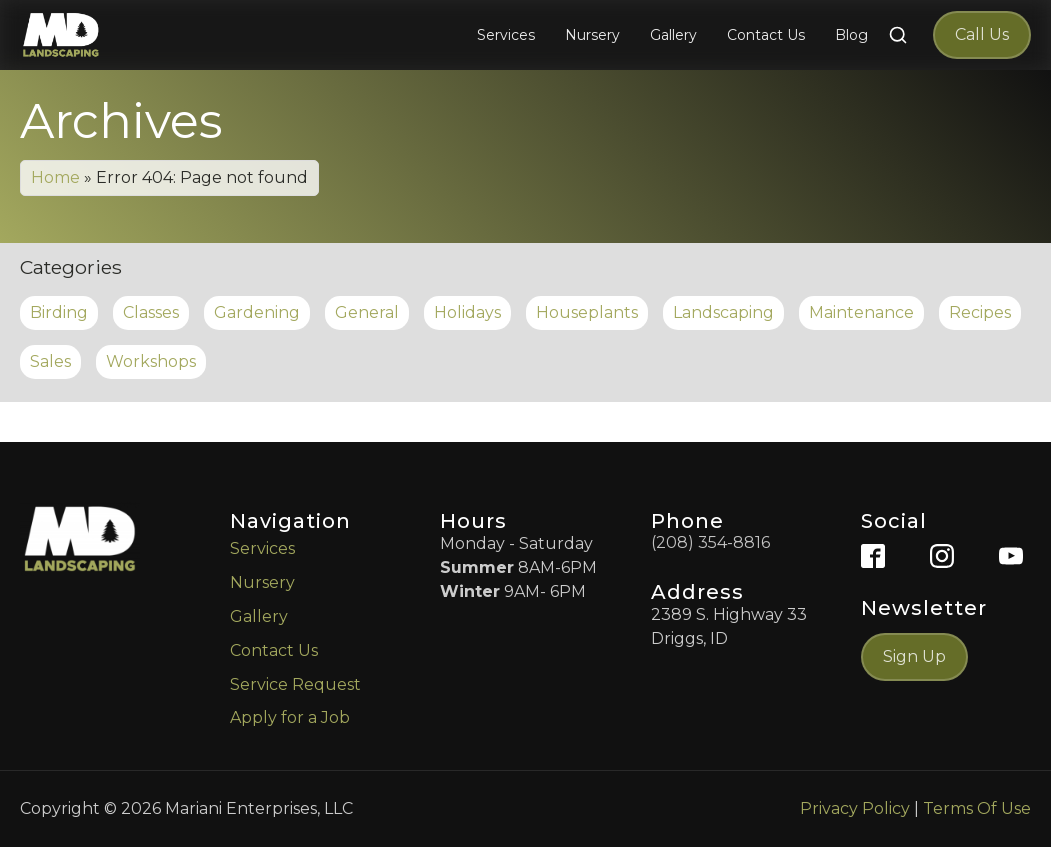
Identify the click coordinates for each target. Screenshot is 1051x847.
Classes (151, 312)
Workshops (151, 361)
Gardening (257, 312)
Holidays (467, 312)
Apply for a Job (290, 717)
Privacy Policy (855, 808)
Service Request (295, 684)
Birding (59, 312)
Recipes (980, 312)
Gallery (259, 616)
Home (55, 177)
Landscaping (723, 312)
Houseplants (587, 312)
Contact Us (274, 650)
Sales (50, 361)
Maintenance (861, 312)
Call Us (982, 34)
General (367, 312)
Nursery (262, 582)
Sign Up (914, 656)
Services (262, 548)
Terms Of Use (977, 808)
